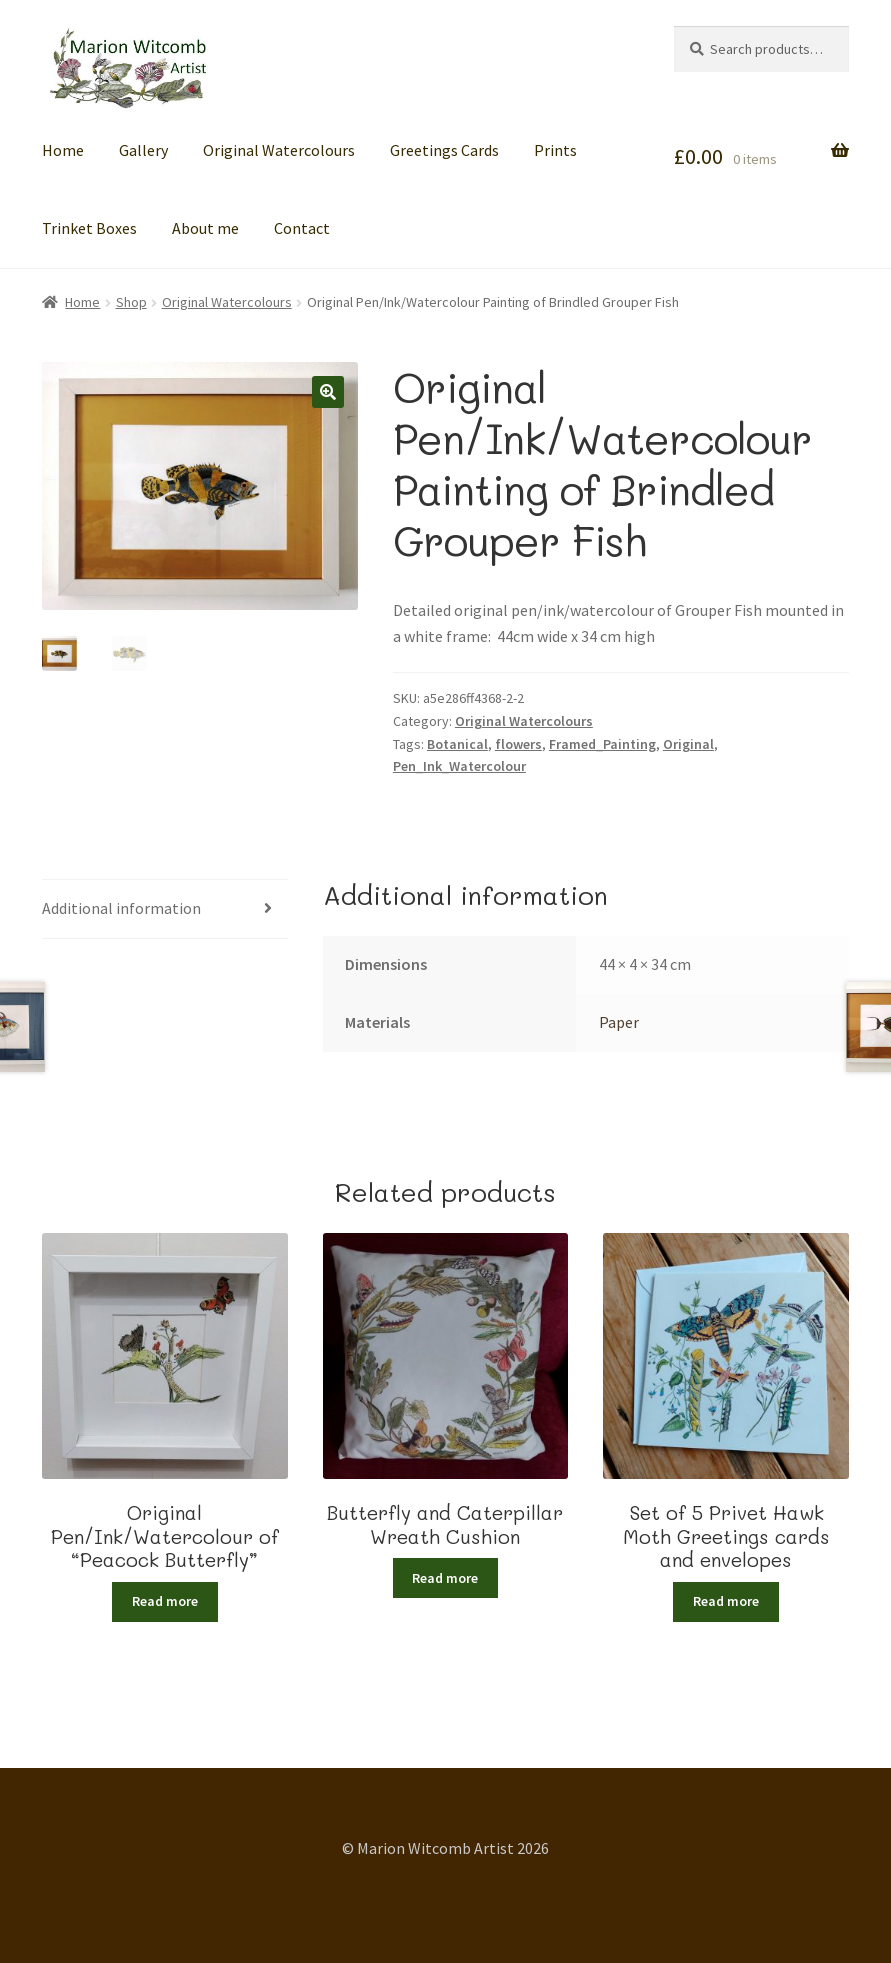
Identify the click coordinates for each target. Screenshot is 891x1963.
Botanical (457, 744)
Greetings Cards (444, 150)
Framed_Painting (602, 744)
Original (688, 744)
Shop (131, 302)
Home (63, 150)
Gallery (143, 150)
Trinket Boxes (89, 228)
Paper (619, 1022)
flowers (518, 744)
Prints (555, 150)
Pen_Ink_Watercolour (459, 766)
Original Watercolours (279, 150)
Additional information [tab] (121, 908)
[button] (328, 392)
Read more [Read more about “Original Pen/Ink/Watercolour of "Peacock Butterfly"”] (165, 1601)
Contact (302, 228)
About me (205, 228)
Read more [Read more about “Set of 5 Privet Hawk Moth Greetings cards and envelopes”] (726, 1601)
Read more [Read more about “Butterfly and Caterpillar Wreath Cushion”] (445, 1578)
